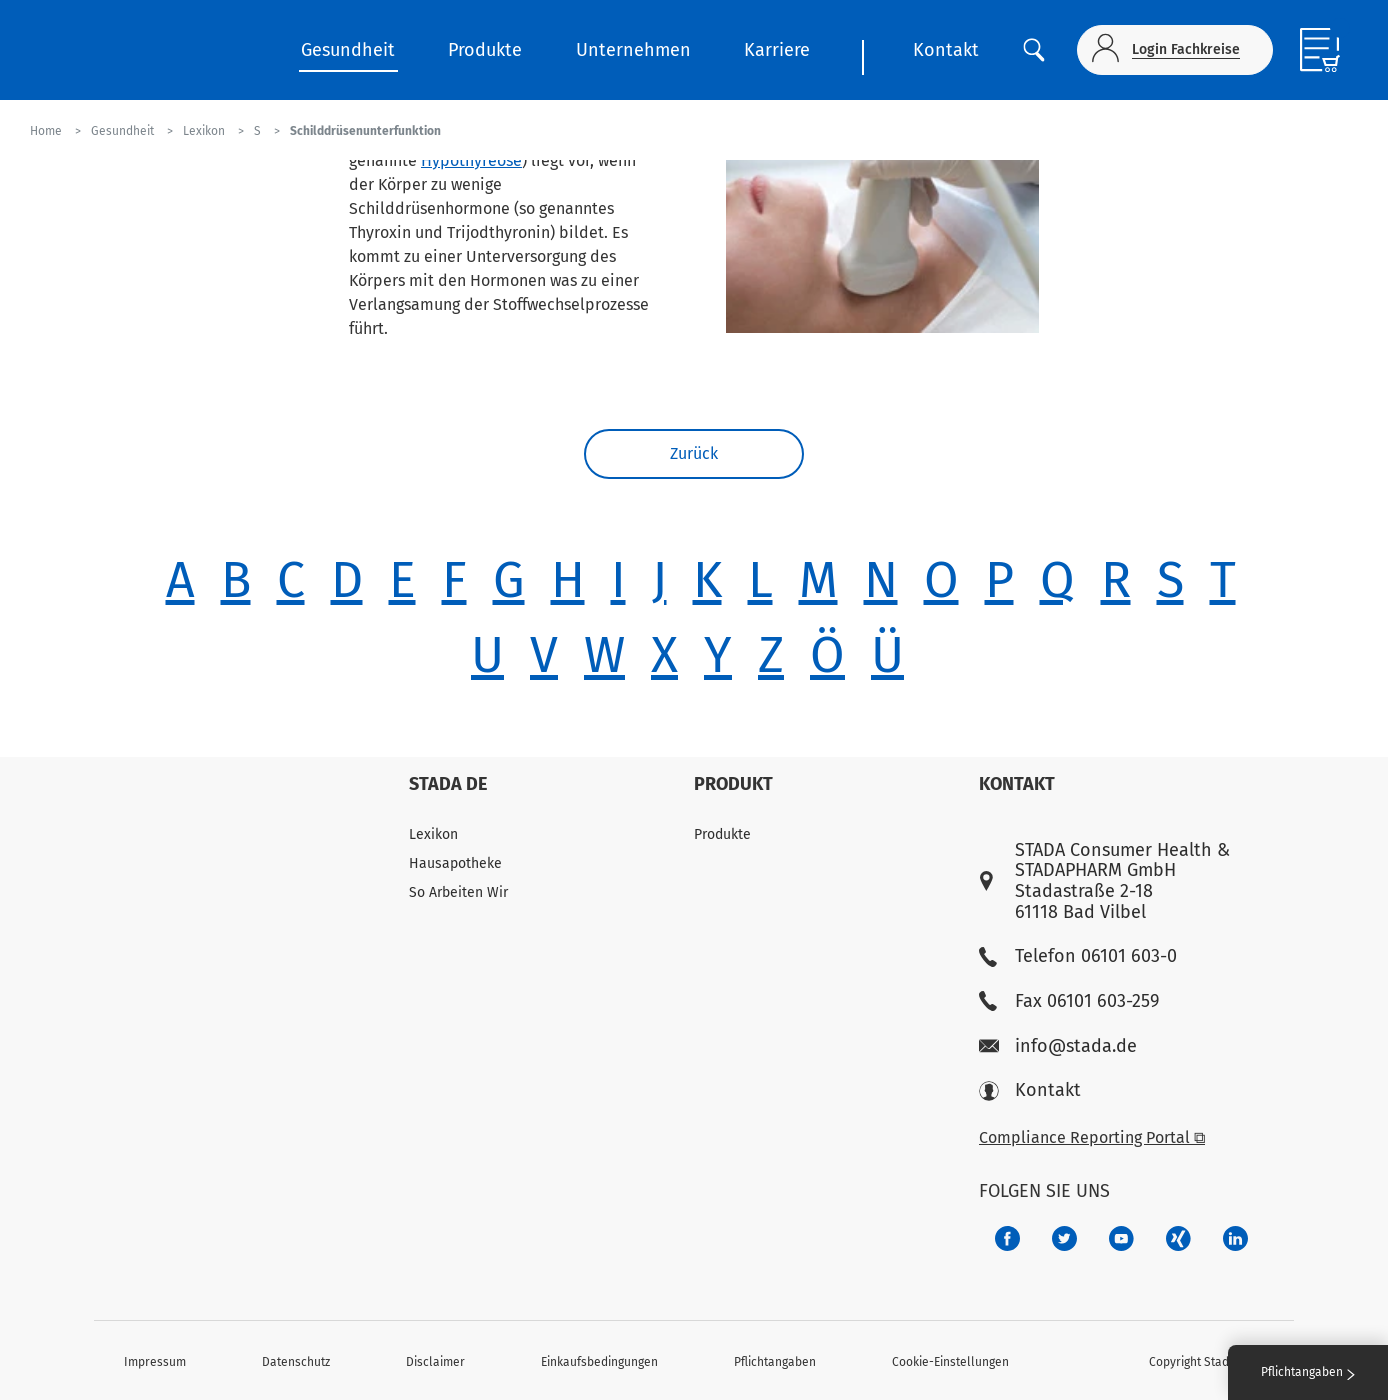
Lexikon (433, 834)
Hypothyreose (471, 160)
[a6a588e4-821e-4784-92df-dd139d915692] (1064, 1238)
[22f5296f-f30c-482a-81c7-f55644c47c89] (1178, 1238)
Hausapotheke (455, 863)
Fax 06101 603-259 (1069, 1001)
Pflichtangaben (775, 1362)
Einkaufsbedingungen (599, 1362)
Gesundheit (348, 50)
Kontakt (946, 50)
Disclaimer (435, 1362)
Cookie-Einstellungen (950, 1362)
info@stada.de (1058, 1046)
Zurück (694, 453)
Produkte (485, 50)
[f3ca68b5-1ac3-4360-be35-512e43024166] (1121, 1238)
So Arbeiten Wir (458, 892)
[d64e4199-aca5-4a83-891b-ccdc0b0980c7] (1235, 1238)
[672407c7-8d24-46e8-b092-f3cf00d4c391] (1007, 1238)
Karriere (777, 50)
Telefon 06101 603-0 (1078, 956)
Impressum (155, 1362)
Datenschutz (296, 1362)
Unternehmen (633, 50)
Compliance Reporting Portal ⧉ (1092, 1137)
